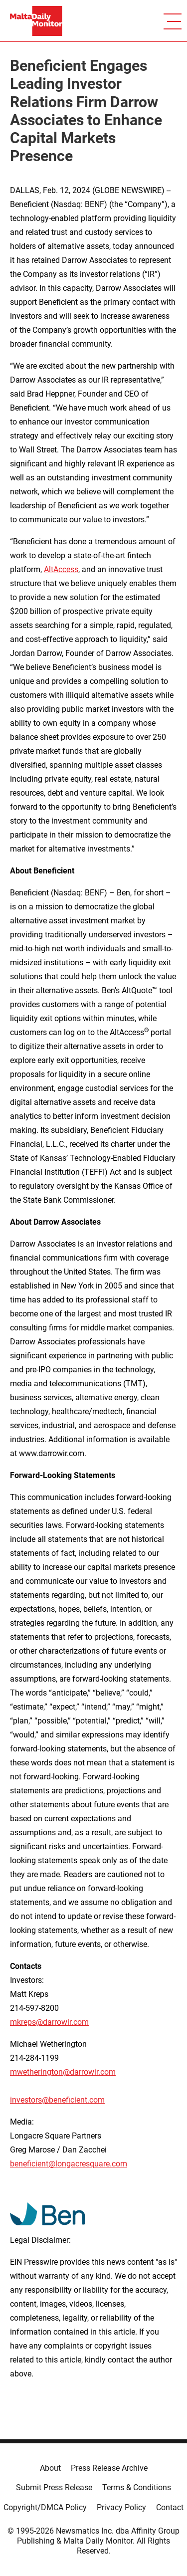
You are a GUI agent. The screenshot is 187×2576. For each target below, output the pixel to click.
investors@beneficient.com (57, 2100)
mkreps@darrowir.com (49, 2022)
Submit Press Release (54, 2487)
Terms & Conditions (136, 2487)
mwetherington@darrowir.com (63, 2072)
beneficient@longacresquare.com (68, 2163)
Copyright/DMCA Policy (45, 2507)
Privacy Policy (121, 2507)
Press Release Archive (109, 2468)
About (50, 2468)
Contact (170, 2507)
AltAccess (61, 569)
